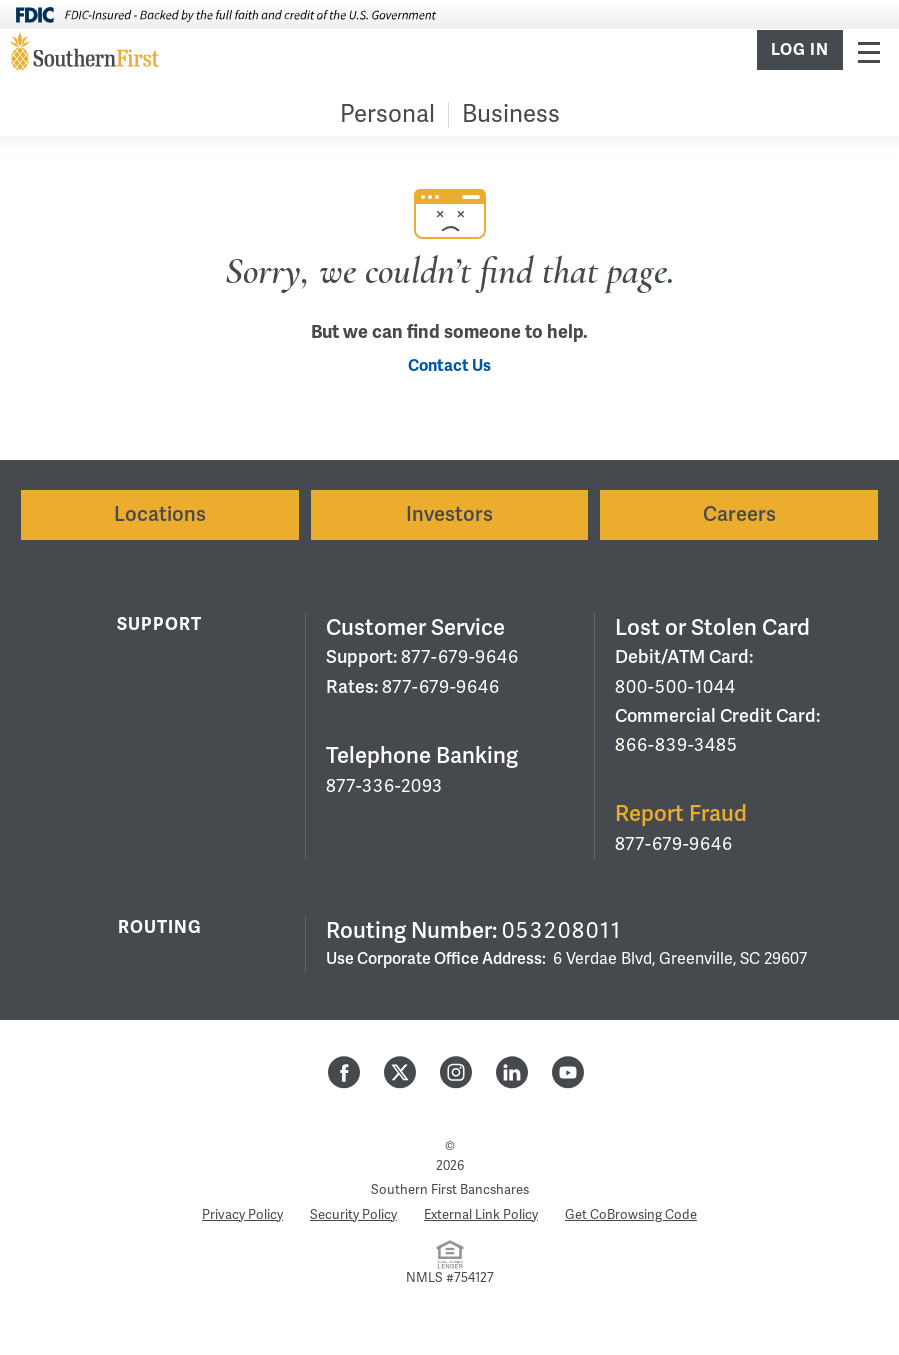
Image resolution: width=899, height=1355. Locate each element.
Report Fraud (681, 813)
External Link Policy (481, 1215)
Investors (449, 514)
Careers (739, 514)
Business (511, 114)
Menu (869, 51)
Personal (387, 114)
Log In (800, 50)
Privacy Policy (242, 1215)
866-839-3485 (676, 745)
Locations (160, 514)
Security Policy (353, 1215)
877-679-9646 (460, 657)
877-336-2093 (384, 786)
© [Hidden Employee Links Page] (450, 1146)
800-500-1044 (675, 687)
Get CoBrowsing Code (631, 1215)
